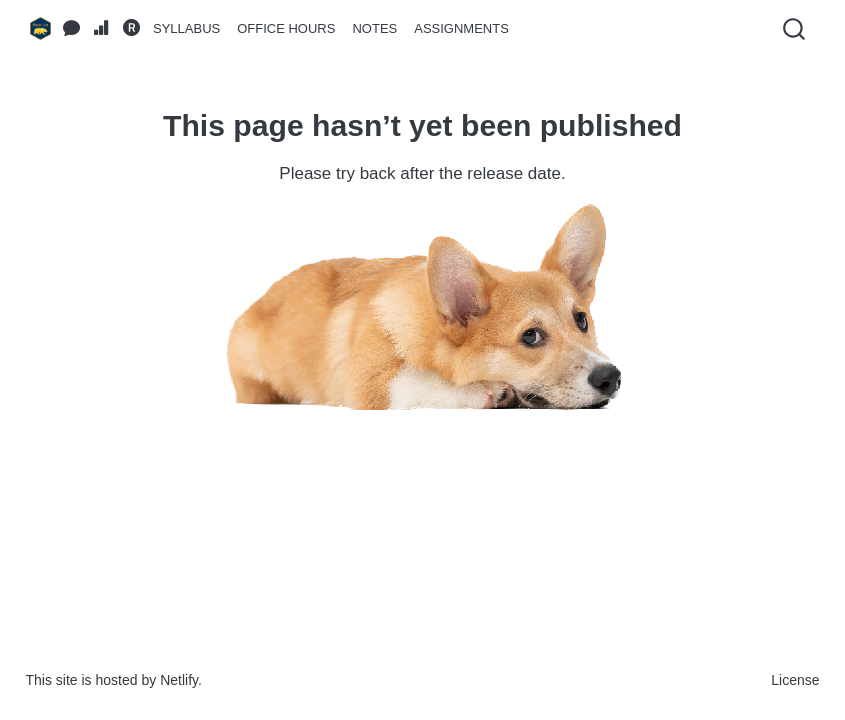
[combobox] (795, 28)
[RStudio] (132, 28)
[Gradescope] (102, 28)
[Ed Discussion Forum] (72, 28)
